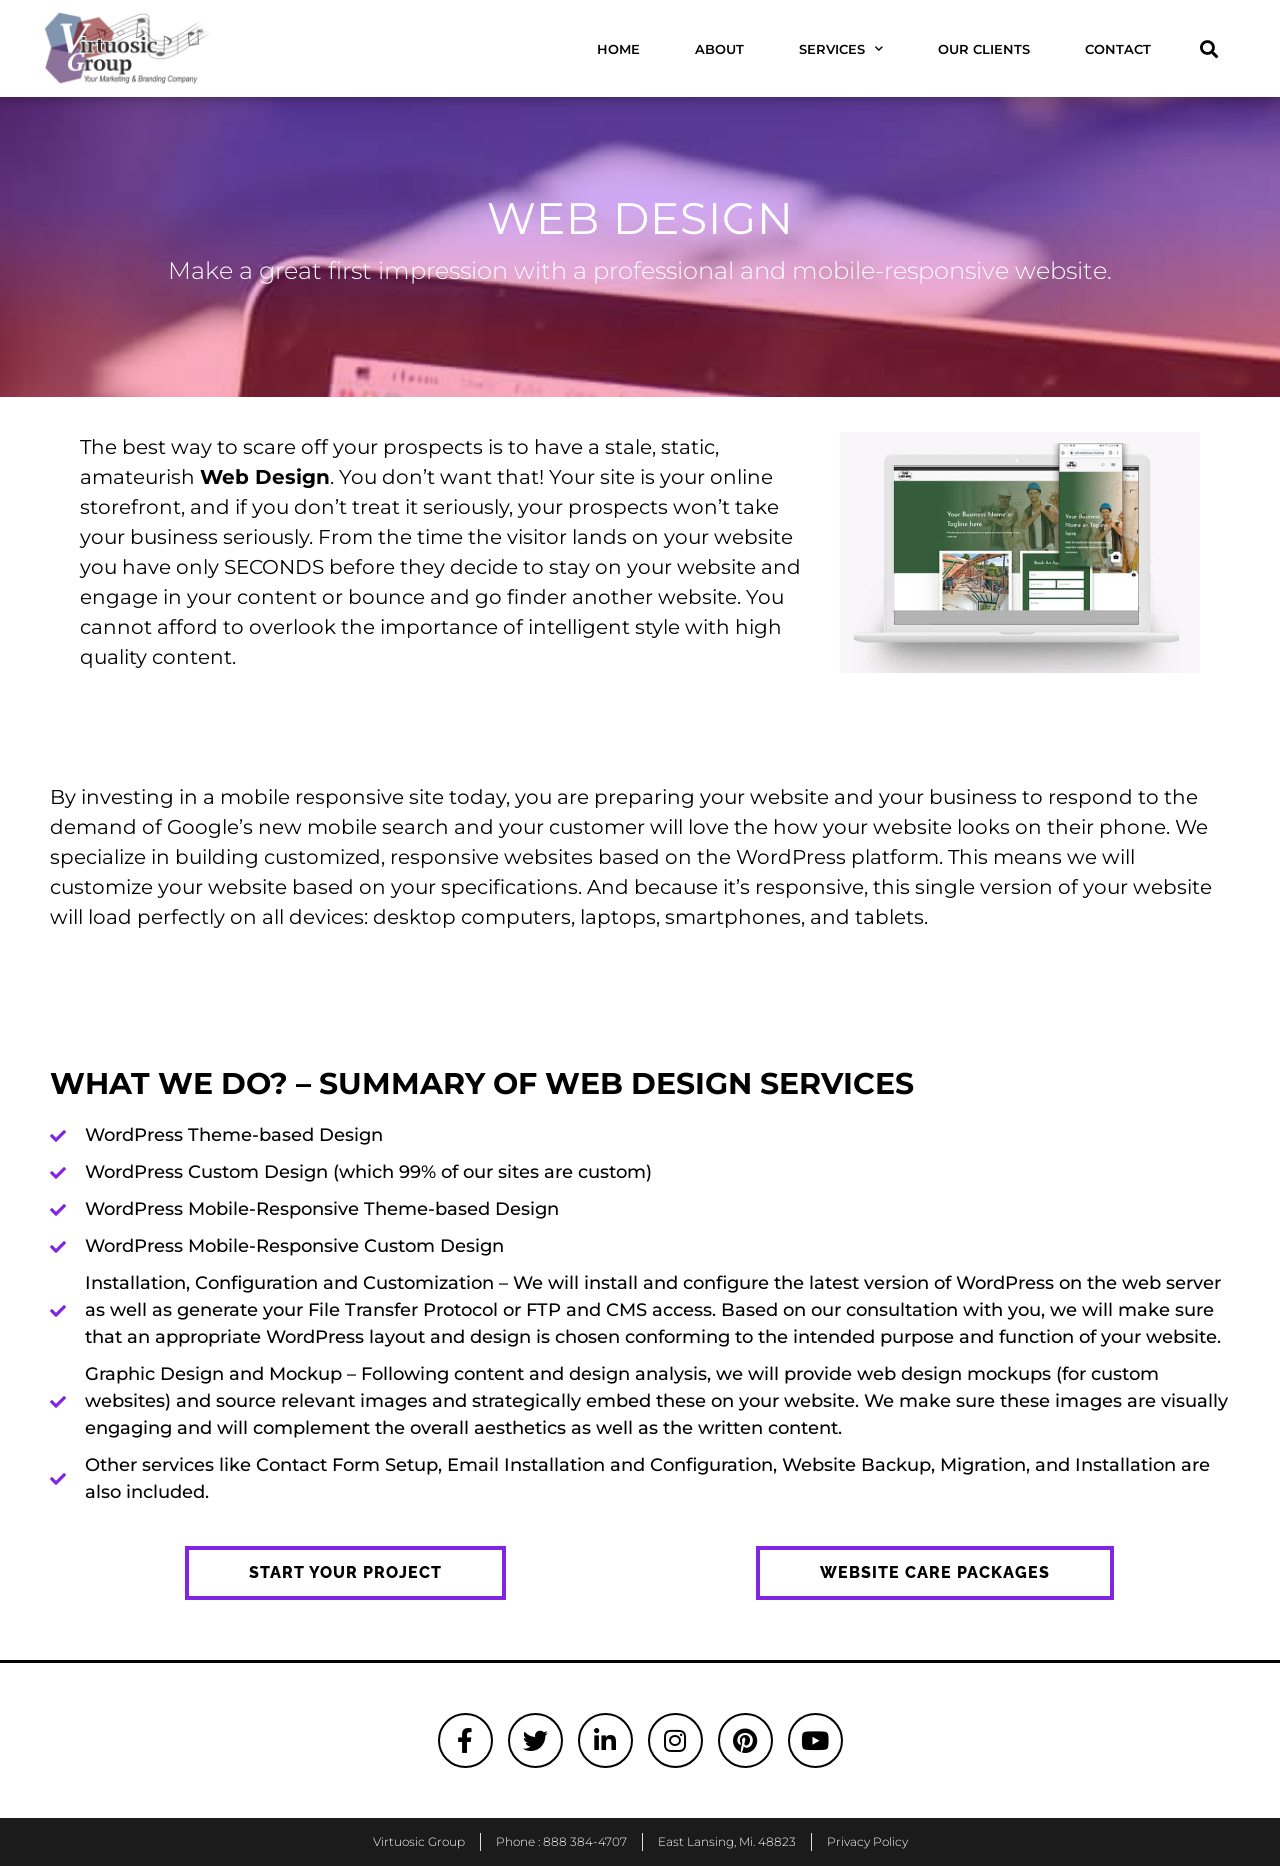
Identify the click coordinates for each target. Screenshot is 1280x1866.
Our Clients (984, 49)
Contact (1118, 49)
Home (618, 49)
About (719, 49)
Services (841, 48)
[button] (1208, 48)
